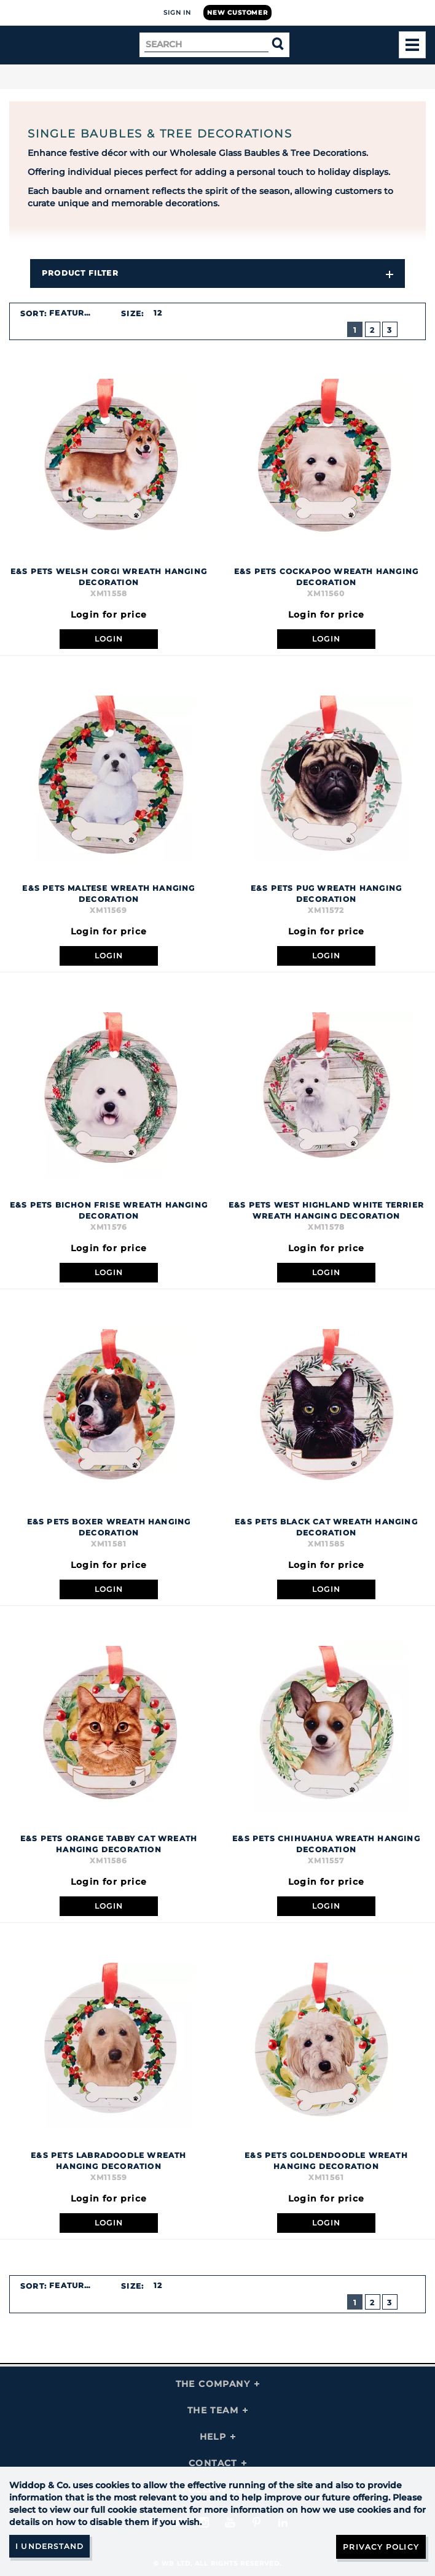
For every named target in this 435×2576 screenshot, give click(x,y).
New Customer (237, 13)
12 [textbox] (158, 312)
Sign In (177, 13)
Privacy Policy (381, 2546)
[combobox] (77, 313)
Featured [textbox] (73, 312)
